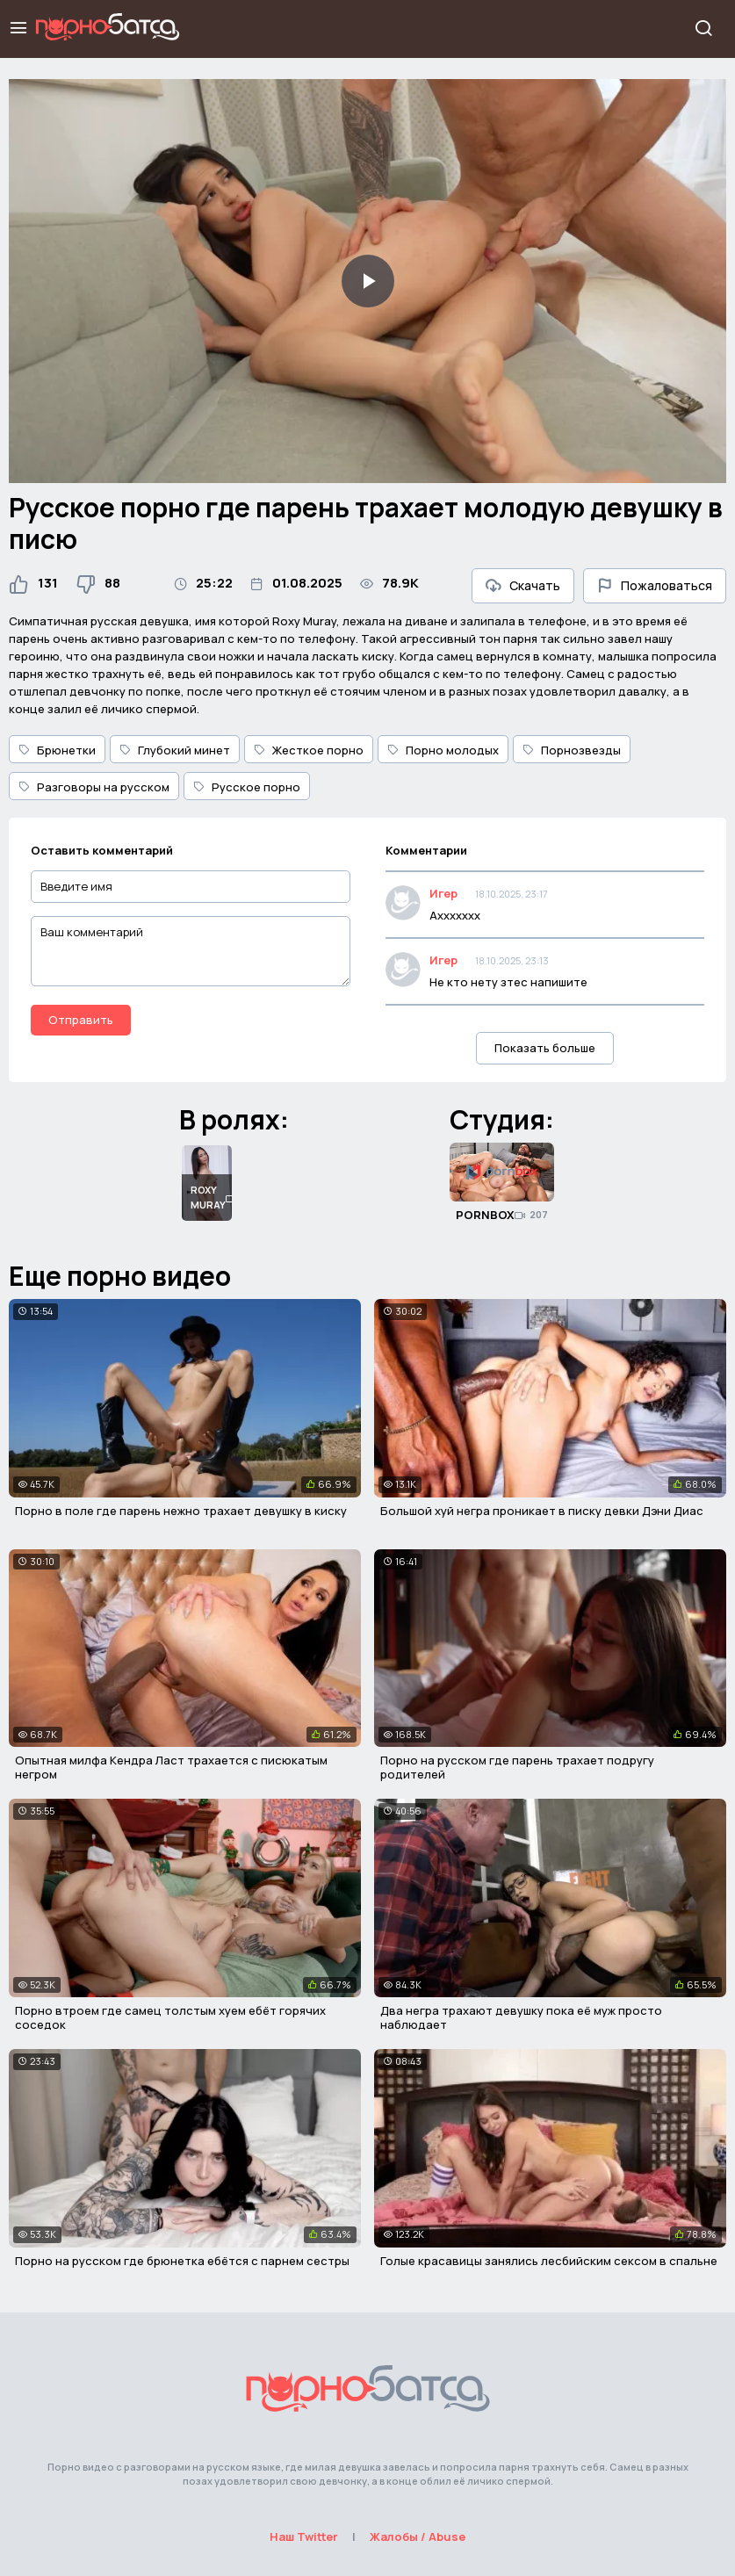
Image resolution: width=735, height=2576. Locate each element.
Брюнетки (57, 750)
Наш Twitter (304, 2536)
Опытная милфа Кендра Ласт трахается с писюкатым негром (171, 1767)
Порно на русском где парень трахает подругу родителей (517, 1767)
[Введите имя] (190, 886)
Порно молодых (443, 750)
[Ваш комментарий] (190, 951)
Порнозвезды (571, 750)
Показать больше (544, 1048)
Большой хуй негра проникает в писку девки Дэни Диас (541, 1511)
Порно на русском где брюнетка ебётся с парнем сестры (182, 2261)
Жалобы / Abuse (417, 2536)
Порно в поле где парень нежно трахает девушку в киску (181, 1511)
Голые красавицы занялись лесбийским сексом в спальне (548, 2261)
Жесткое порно (309, 750)
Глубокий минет (174, 750)
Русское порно (246, 787)
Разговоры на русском (93, 787)
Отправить (80, 1020)
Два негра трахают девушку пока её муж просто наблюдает (521, 2017)
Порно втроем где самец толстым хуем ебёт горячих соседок (170, 2017)
